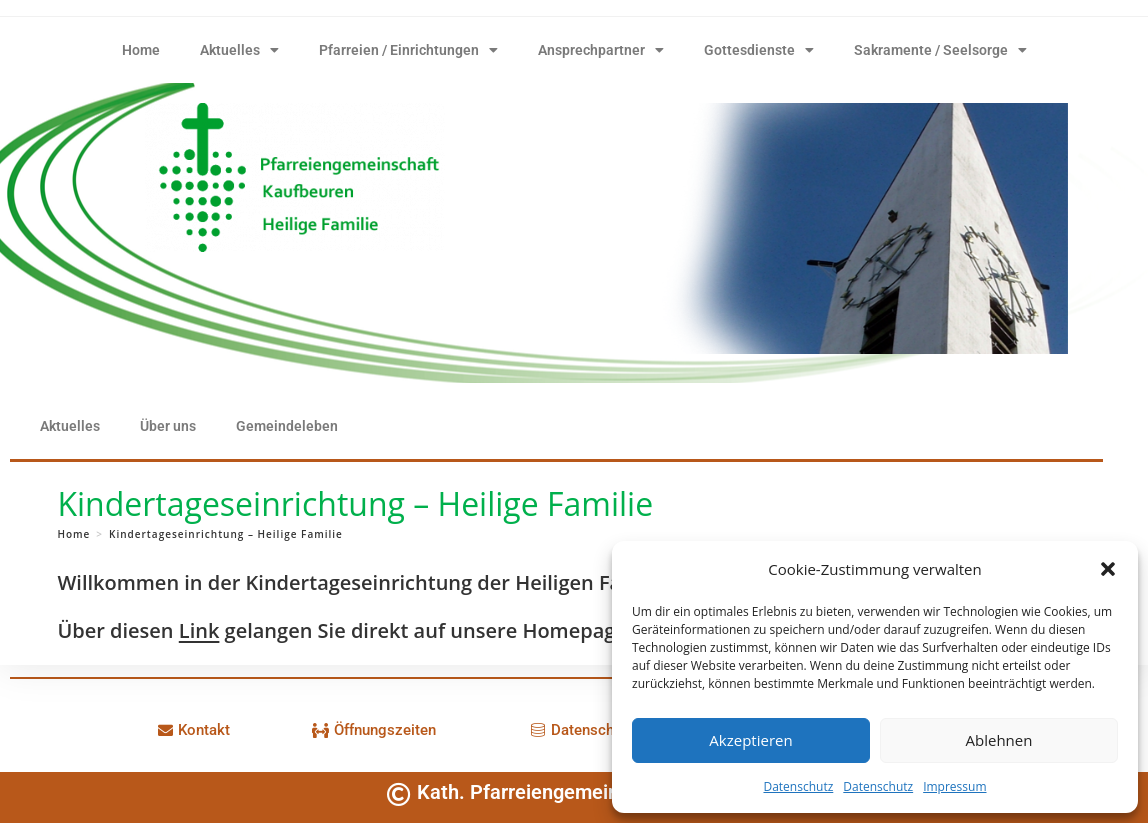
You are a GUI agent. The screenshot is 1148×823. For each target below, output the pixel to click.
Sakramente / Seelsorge (940, 50)
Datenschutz (798, 786)
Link (199, 630)
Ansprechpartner (601, 50)
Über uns (168, 426)
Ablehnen (999, 740)
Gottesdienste (759, 50)
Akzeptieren (750, 740)
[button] (1108, 569)
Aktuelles (239, 50)
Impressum (954, 786)
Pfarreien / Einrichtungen (408, 50)
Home (141, 50)
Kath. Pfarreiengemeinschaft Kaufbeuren (600, 792)
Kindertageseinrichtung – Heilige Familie (226, 534)
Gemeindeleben (287, 426)
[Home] (73, 534)
